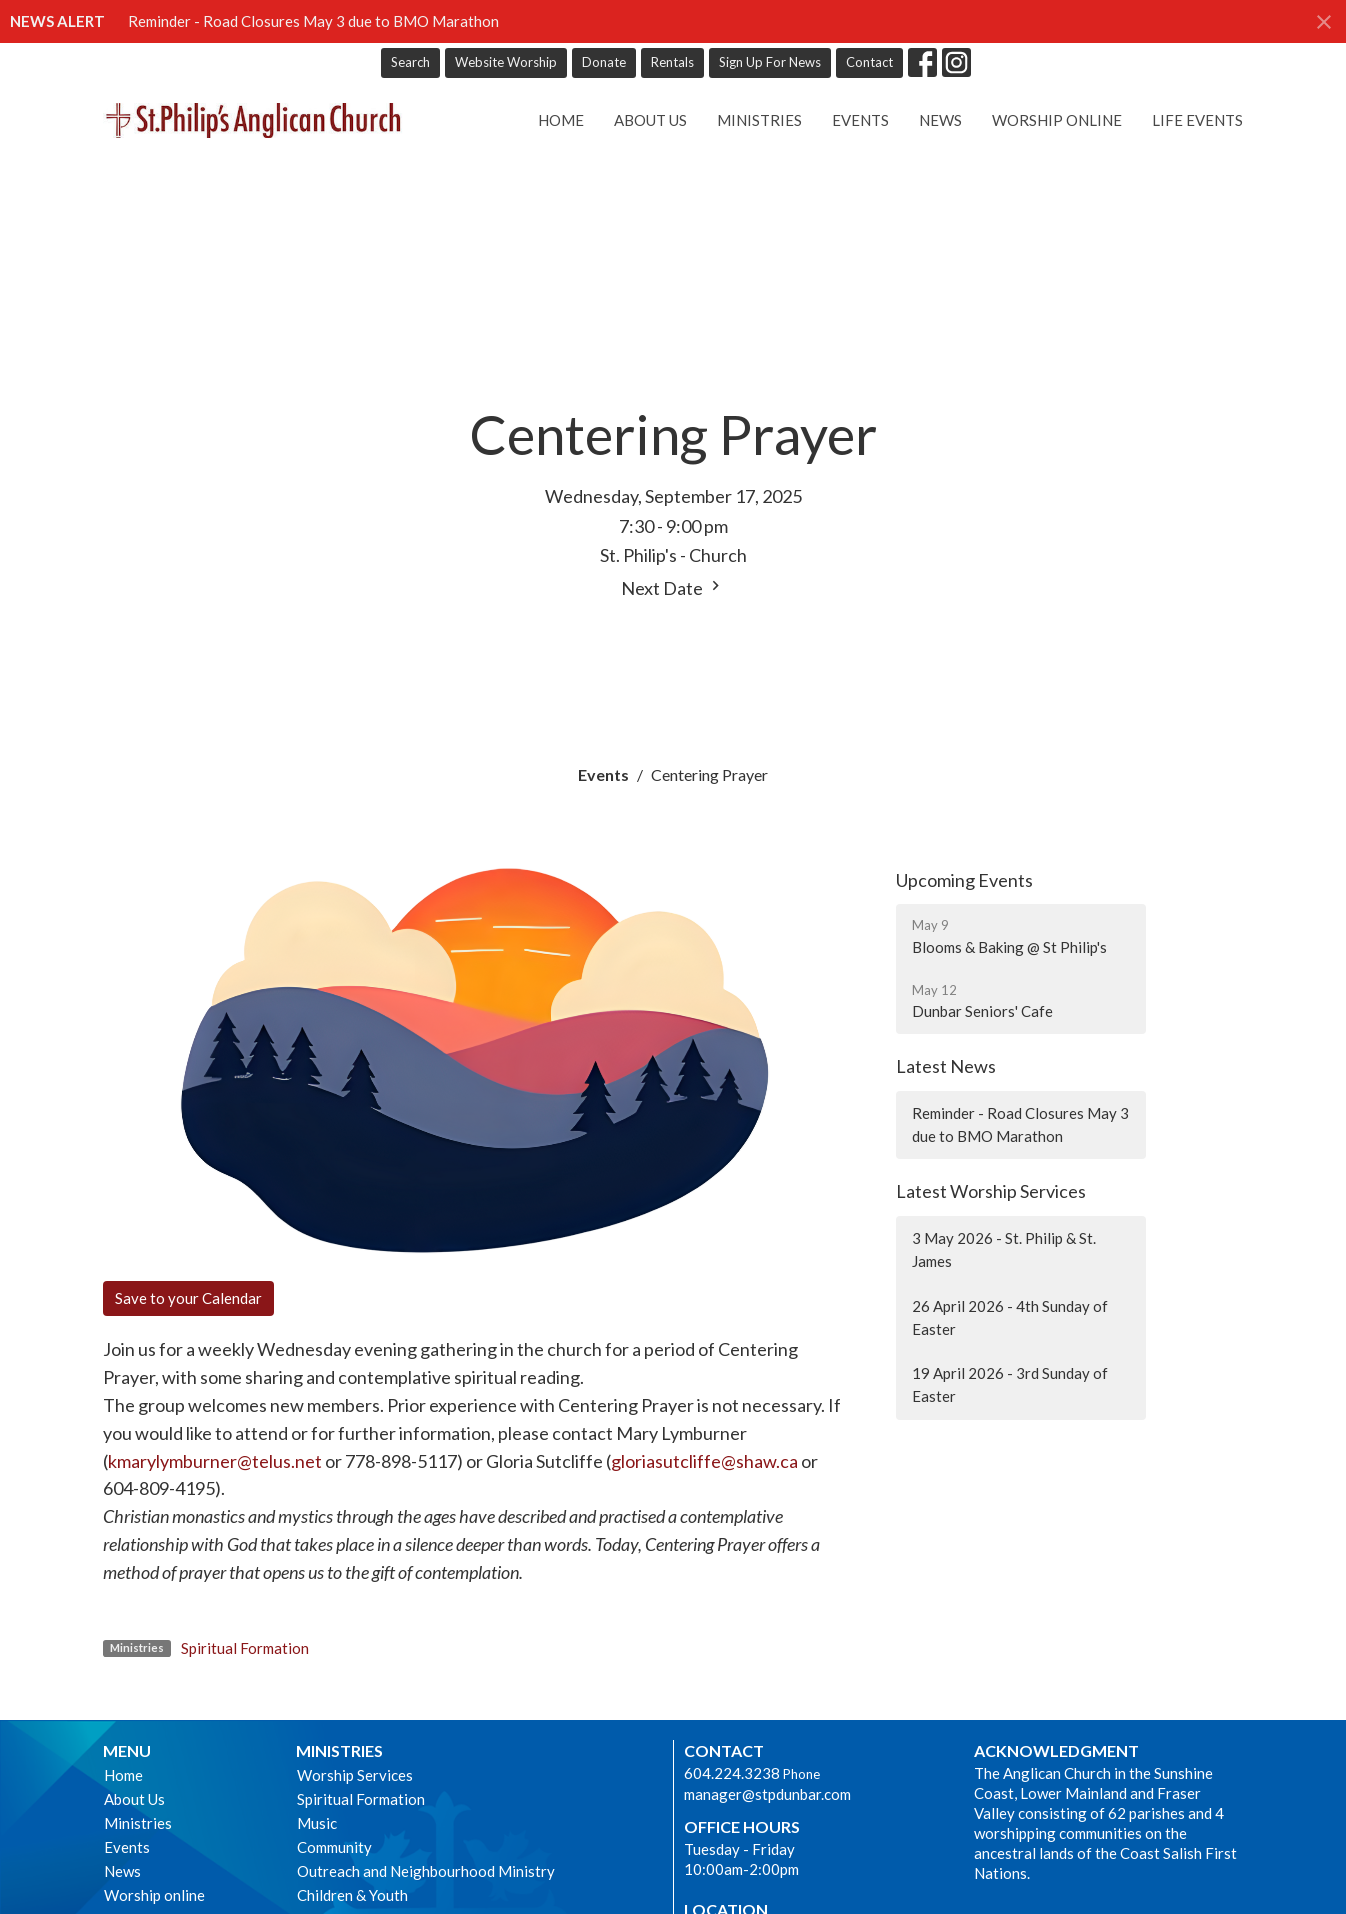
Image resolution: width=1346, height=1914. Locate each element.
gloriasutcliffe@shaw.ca (704, 1461)
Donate (604, 62)
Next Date (673, 587)
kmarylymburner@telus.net (215, 1461)
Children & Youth (352, 1895)
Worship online (1057, 120)
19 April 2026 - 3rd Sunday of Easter (1010, 1384)
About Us (650, 120)
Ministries (759, 120)
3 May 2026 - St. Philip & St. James (1004, 1249)
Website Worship (506, 62)
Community (334, 1847)
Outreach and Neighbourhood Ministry (426, 1871)
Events (860, 120)
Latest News (946, 1066)
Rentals (672, 62)
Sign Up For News (770, 62)
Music (317, 1823)
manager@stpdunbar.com (767, 1794)
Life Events (1197, 120)
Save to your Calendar (188, 1298)
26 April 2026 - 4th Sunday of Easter (1010, 1317)
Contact (869, 62)
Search (410, 62)
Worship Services (355, 1775)
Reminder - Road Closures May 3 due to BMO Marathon (313, 21)
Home (561, 120)
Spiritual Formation (245, 1648)
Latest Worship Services (991, 1191)
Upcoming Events (964, 880)
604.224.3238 (732, 1773)
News (940, 120)
